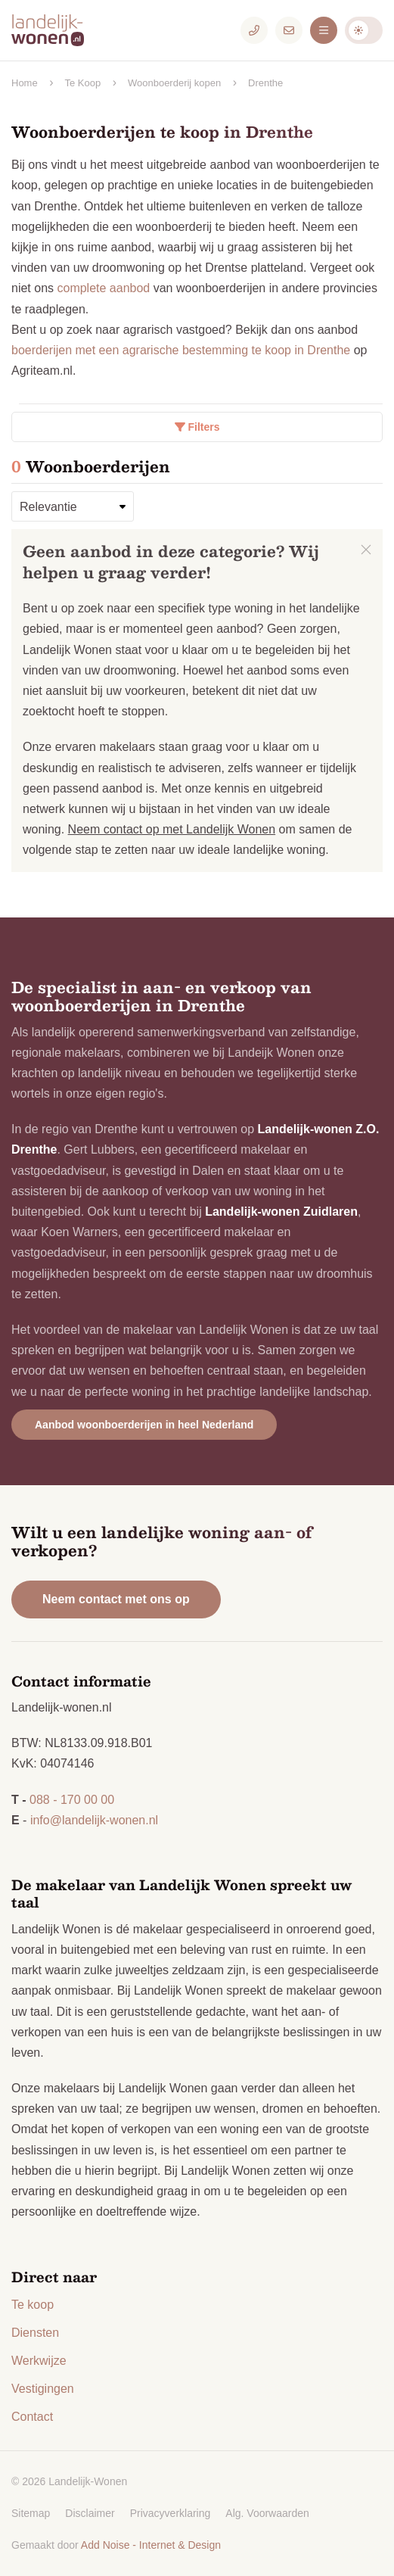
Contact (32, 2416)
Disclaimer (89, 2513)
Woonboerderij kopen (174, 83)
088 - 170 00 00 (71, 1799)
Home (24, 83)
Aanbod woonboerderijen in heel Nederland (144, 1425)
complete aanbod (103, 288)
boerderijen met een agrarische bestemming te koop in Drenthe (180, 350)
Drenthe (265, 83)
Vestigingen (42, 2388)
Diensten (35, 2332)
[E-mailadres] (288, 30)
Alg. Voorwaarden (267, 2513)
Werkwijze (39, 2360)
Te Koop (82, 83)
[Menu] (323, 30)
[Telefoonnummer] (254, 30)
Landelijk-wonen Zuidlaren (281, 1211)
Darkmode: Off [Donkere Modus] (364, 30)
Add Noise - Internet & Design (151, 2545)
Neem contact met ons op (116, 1599)
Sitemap (30, 2513)
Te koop (32, 2304)
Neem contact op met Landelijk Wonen (172, 829)
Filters (197, 427)
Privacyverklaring (170, 2513)
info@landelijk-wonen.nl (94, 1820)
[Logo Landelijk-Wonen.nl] (56, 30)
